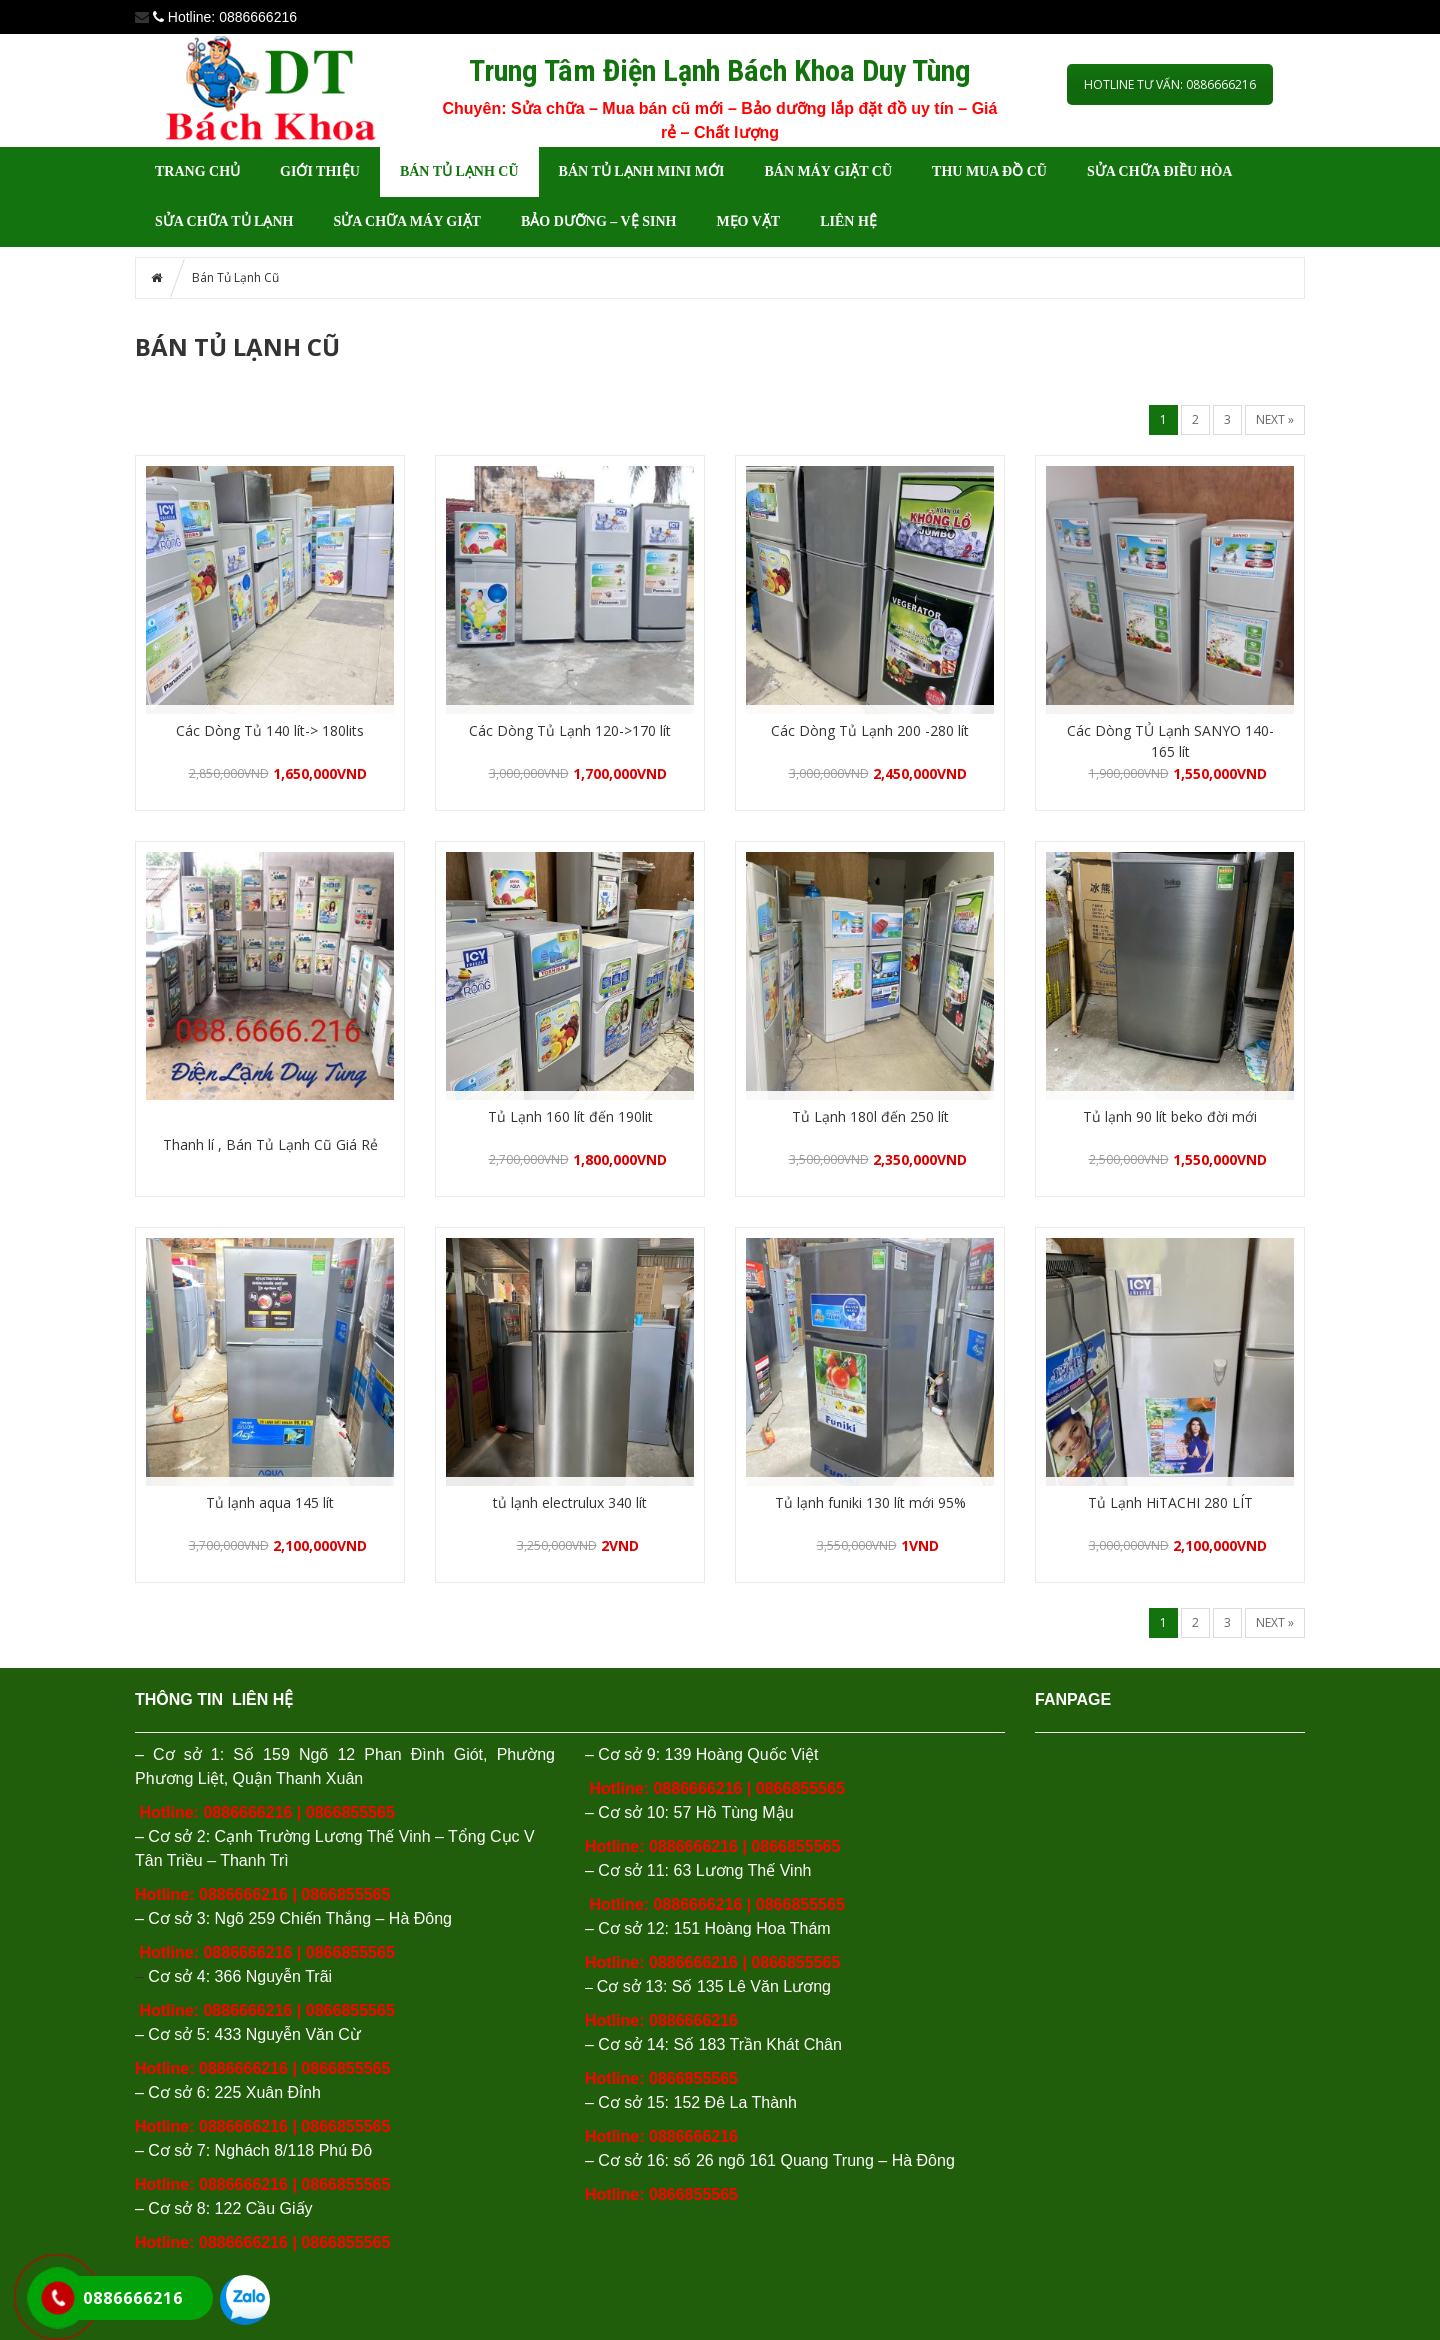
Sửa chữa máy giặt (407, 221)
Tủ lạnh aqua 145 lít (270, 1502)
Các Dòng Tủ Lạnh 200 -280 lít (870, 730)
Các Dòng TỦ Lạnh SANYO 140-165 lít (1170, 741)
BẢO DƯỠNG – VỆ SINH (598, 221)
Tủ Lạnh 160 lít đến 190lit (570, 1116)
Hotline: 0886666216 (661, 2136)
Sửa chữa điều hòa (1160, 171)
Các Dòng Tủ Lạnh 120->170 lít (570, 730)
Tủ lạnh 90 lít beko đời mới (1170, 1116)
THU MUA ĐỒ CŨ (989, 171)
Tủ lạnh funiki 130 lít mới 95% (870, 1502)
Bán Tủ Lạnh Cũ (459, 171)
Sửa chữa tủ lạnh (224, 221)
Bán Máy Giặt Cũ (828, 171)
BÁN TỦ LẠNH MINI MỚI (642, 171)
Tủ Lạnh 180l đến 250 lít (870, 1116)
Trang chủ (197, 171)
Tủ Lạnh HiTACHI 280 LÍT (1170, 1502)
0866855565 (350, 1812)
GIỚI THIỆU (320, 171)
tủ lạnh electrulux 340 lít (570, 1502)
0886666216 (247, 1812)
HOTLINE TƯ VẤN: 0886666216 (1170, 84)
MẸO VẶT (748, 221)
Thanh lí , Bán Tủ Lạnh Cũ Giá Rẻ (270, 1144)
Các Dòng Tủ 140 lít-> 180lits (270, 730)
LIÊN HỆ (848, 221)
